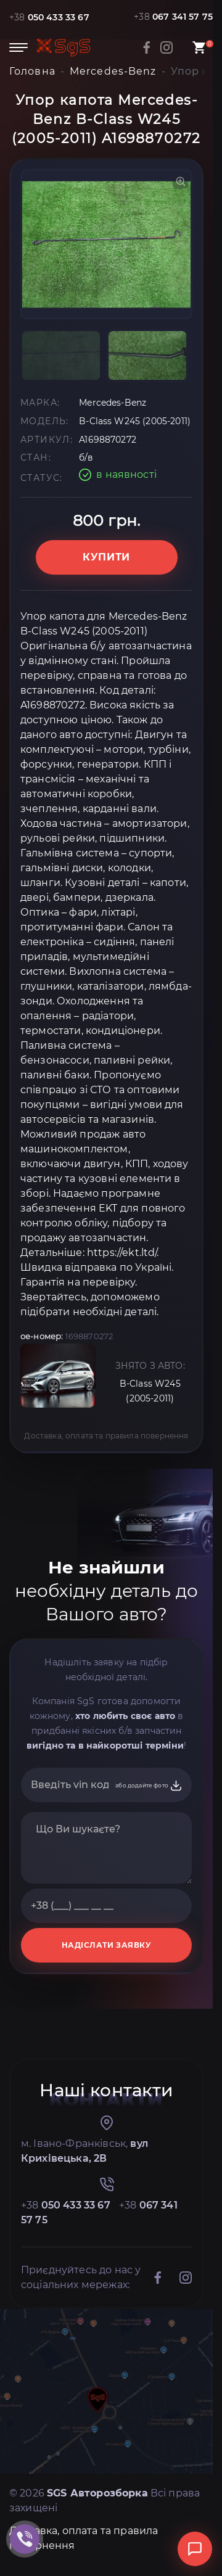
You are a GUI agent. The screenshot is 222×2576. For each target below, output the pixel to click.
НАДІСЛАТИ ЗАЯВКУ (107, 1945)
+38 (49, 17)
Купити (106, 557)
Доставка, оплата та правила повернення (106, 1435)
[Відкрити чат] (195, 2549)
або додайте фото (149, 1785)
